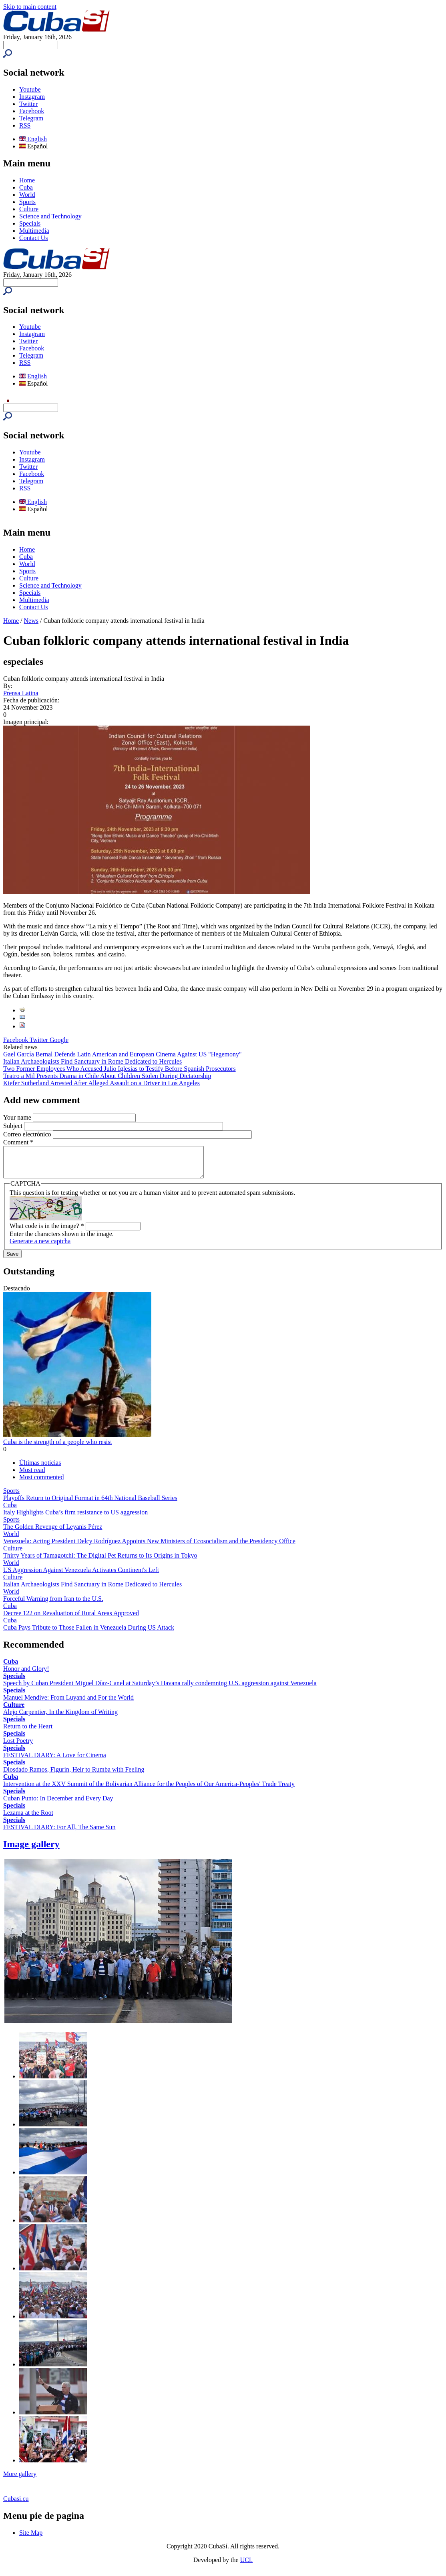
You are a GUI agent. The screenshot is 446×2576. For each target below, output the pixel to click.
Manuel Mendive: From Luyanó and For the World (68, 1703)
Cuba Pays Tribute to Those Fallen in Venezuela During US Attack (88, 1633)
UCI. (246, 2565)
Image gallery (31, 1850)
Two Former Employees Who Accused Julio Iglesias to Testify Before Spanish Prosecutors (119, 1068)
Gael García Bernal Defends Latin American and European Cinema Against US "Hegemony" (122, 1054)
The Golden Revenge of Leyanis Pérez (52, 1532)
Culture (28, 209)
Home (27, 180)
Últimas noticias (40, 1468)
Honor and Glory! (26, 1674)
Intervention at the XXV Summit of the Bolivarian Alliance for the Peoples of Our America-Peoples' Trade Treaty (149, 1789)
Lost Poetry (18, 1746)
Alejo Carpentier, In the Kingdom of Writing (60, 1717)
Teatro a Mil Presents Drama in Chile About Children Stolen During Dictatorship (107, 1075)
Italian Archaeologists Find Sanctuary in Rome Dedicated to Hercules (92, 1061)
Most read (32, 1475)
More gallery (19, 2479)
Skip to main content (29, 6)
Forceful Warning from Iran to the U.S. (53, 1604)
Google (59, 1039)
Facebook (31, 111)
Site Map (30, 2538)
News (31, 620)
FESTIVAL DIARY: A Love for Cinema (54, 1761)
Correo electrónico (28, 1134)
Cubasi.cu (16, 2504)
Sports (27, 201)
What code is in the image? (47, 1231)
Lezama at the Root (28, 1818)
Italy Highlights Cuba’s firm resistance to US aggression (75, 1518)
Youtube (30, 89)
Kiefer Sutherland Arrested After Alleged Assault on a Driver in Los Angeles (101, 1083)
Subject (13, 1125)
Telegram (31, 118)
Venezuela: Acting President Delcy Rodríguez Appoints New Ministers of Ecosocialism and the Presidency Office (149, 1547)
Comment (18, 1142)
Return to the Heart (27, 1732)
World (27, 194)
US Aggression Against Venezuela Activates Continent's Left (81, 1575)
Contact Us (33, 237)
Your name (18, 1117)
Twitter (28, 103)
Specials (29, 223)
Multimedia (34, 230)
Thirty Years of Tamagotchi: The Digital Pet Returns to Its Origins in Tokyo (100, 1561)
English (33, 139)
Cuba (26, 187)
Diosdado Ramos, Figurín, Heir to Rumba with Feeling (73, 1775)
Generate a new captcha (40, 1247)
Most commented (41, 1483)
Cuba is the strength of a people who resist (57, 1447)
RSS (24, 125)
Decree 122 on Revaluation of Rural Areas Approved (71, 1619)
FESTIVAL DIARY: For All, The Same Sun (59, 1833)
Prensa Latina (20, 693)
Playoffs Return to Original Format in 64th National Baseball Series (90, 1503)
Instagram (32, 96)
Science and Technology (50, 216)
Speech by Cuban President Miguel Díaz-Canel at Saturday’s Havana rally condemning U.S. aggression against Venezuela (160, 1689)
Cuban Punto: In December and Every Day (58, 1804)
